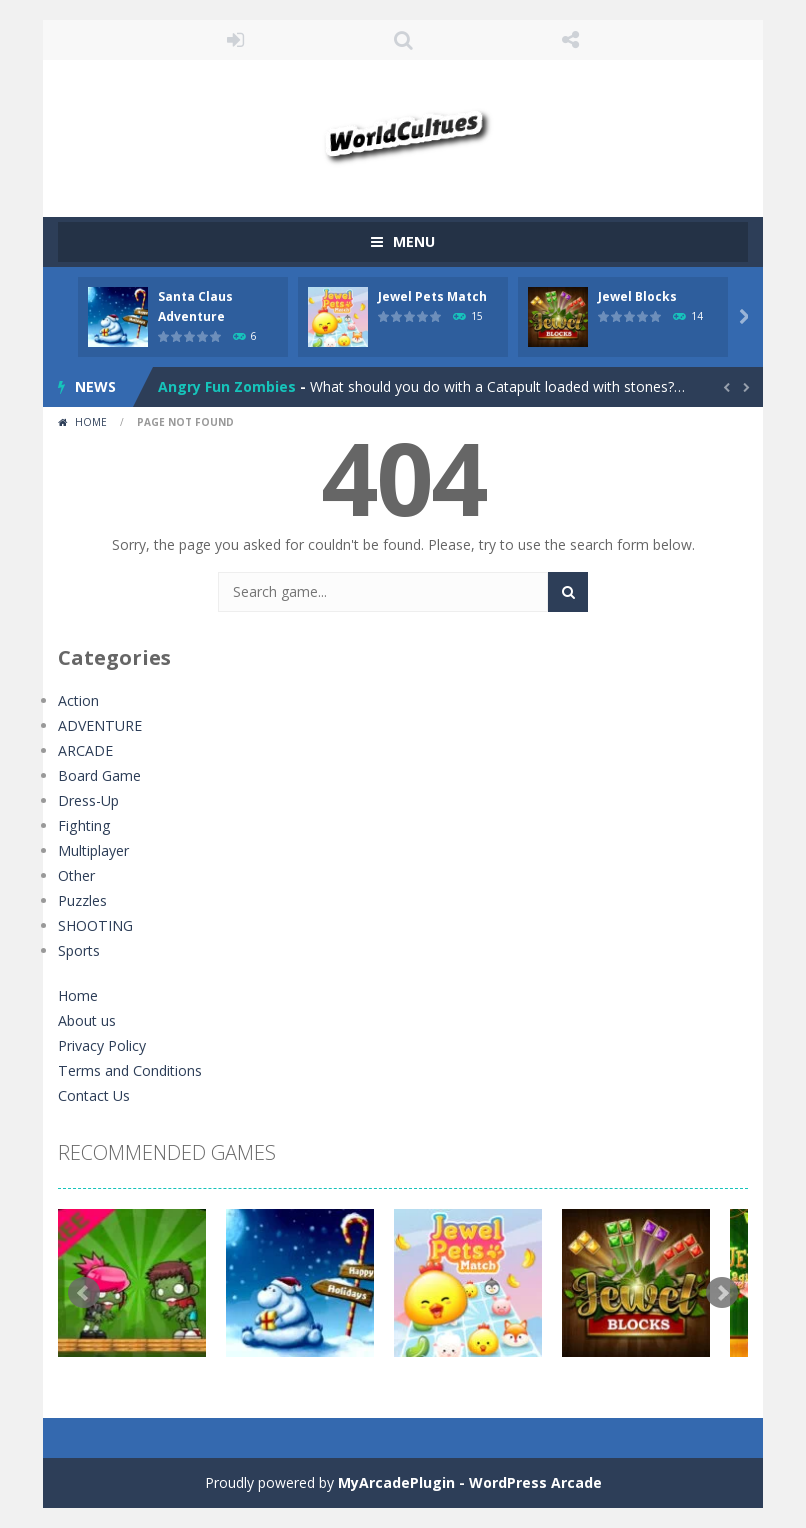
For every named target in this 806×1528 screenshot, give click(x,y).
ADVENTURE (99, 725)
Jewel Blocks (637, 296)
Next (722, 1293)
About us (87, 1020)
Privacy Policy (102, 1045)
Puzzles (82, 900)
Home (91, 422)
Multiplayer (93, 850)
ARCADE (85, 750)
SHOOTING (95, 925)
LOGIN (236, 40)
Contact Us (94, 1095)
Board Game (99, 775)
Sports (79, 950)
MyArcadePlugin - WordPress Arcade (470, 1482)
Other (76, 875)
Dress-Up (88, 800)
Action (78, 700)
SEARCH (403, 40)
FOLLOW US (571, 40)
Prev (84, 1293)
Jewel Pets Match (432, 296)
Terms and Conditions (129, 1070)
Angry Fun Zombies (227, 386)
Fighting (83, 825)
